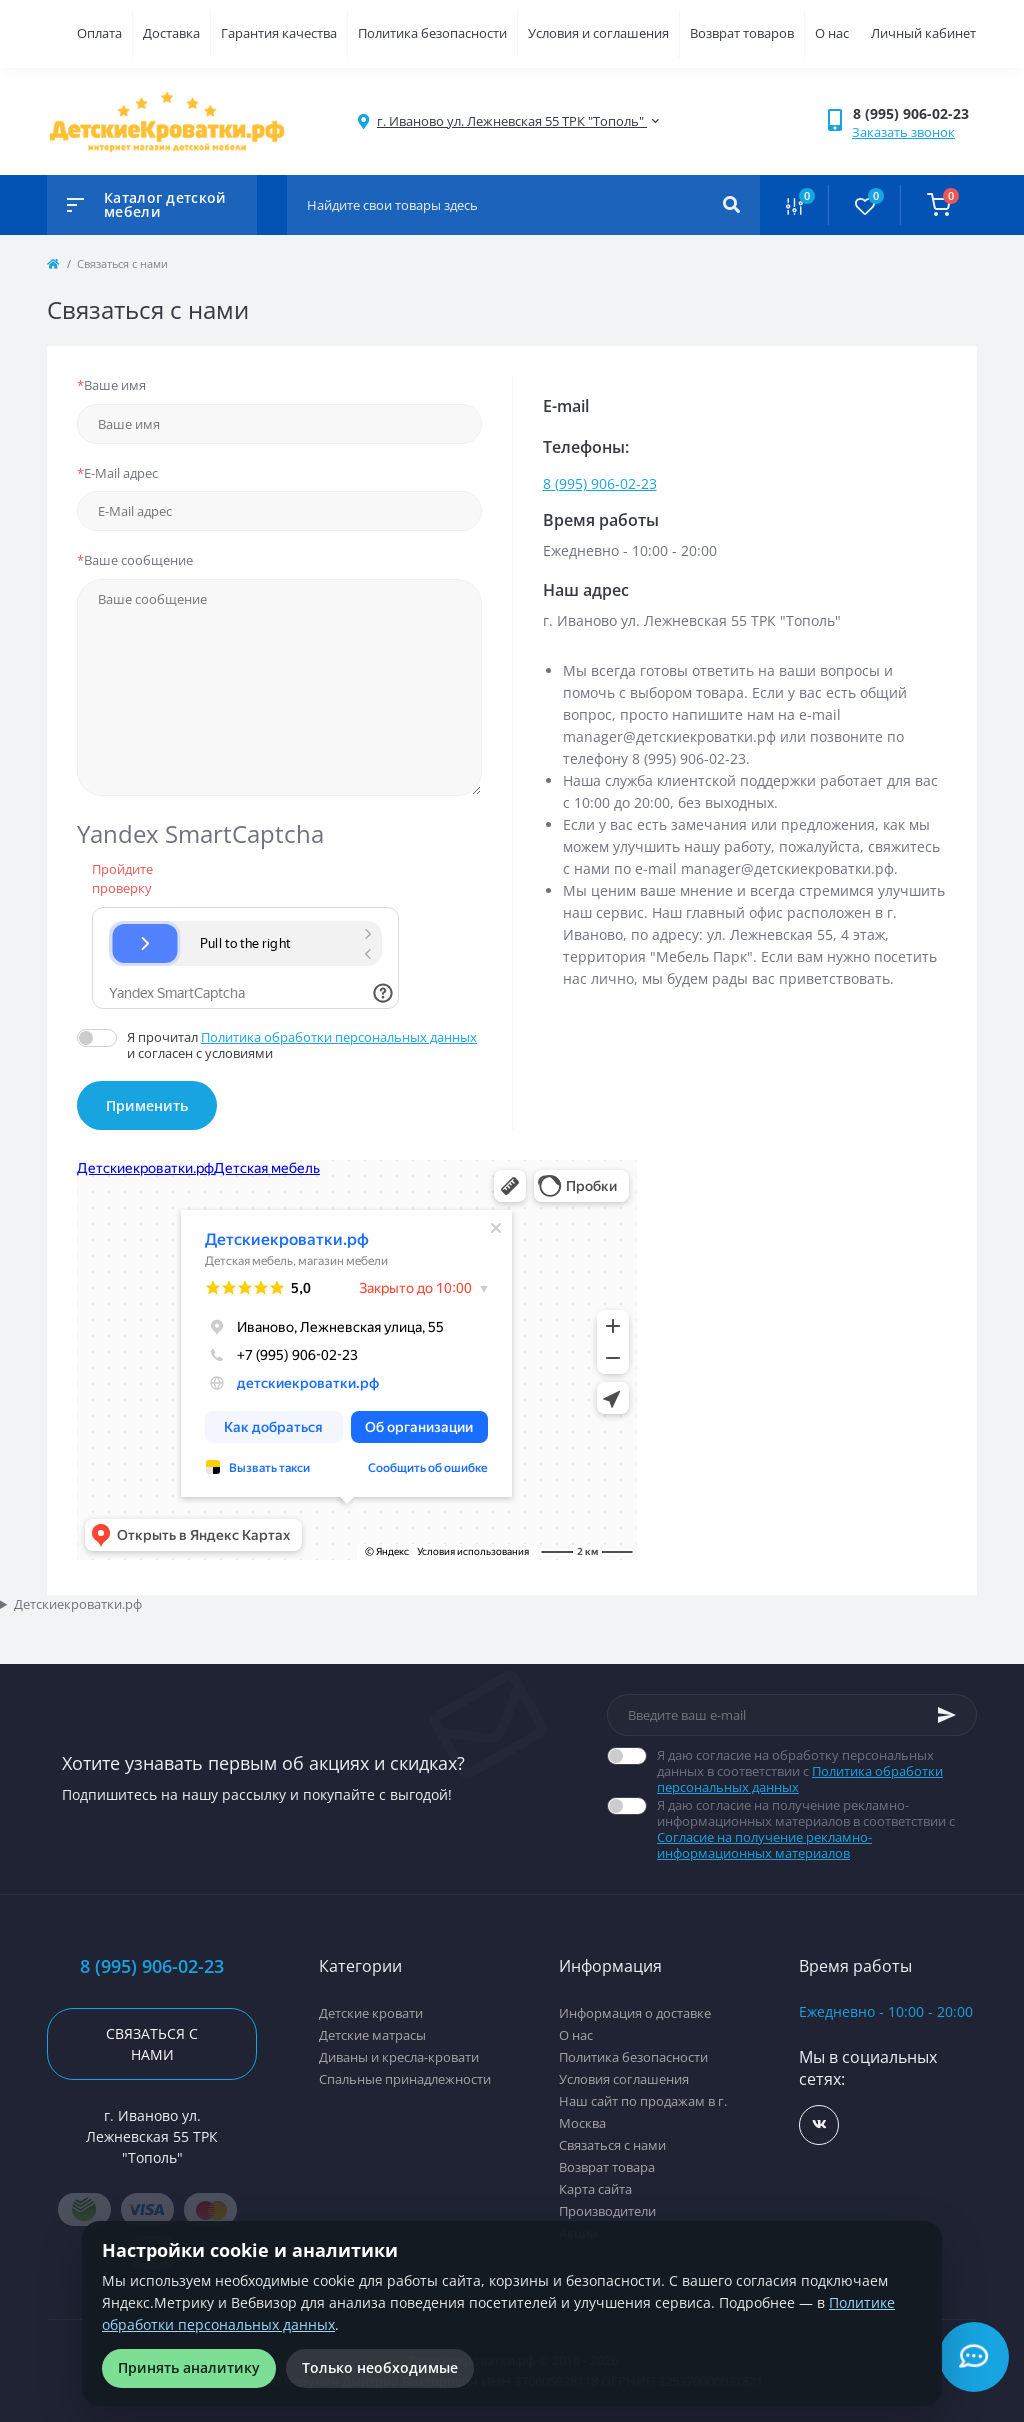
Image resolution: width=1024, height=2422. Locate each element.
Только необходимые (380, 2367)
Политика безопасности (432, 33)
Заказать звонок (903, 132)
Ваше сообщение (135, 560)
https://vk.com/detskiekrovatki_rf (819, 2124)
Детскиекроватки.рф (78, 1604)
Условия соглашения (624, 2079)
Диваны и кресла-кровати (399, 2057)
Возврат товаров (742, 33)
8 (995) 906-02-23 (600, 483)
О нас (832, 33)
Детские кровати (371, 2013)
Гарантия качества (279, 33)
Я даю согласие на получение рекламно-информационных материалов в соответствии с (817, 1829)
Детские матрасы (372, 2035)
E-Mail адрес (117, 473)
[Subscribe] (947, 1715)
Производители (607, 2211)
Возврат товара (607, 2167)
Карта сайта (595, 2189)
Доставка (171, 33)
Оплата (99, 33)
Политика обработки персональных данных (339, 1037)
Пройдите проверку (118, 879)
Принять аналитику (189, 2367)
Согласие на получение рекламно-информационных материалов (764, 1845)
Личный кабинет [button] (923, 33)
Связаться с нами (152, 2044)
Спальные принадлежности (405, 2079)
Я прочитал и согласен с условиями (304, 1045)
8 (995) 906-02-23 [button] (152, 1966)
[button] (914, 113)
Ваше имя (111, 385)
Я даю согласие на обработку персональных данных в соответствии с (817, 1771)
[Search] (731, 205)
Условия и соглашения (598, 33)
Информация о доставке (635, 2013)
